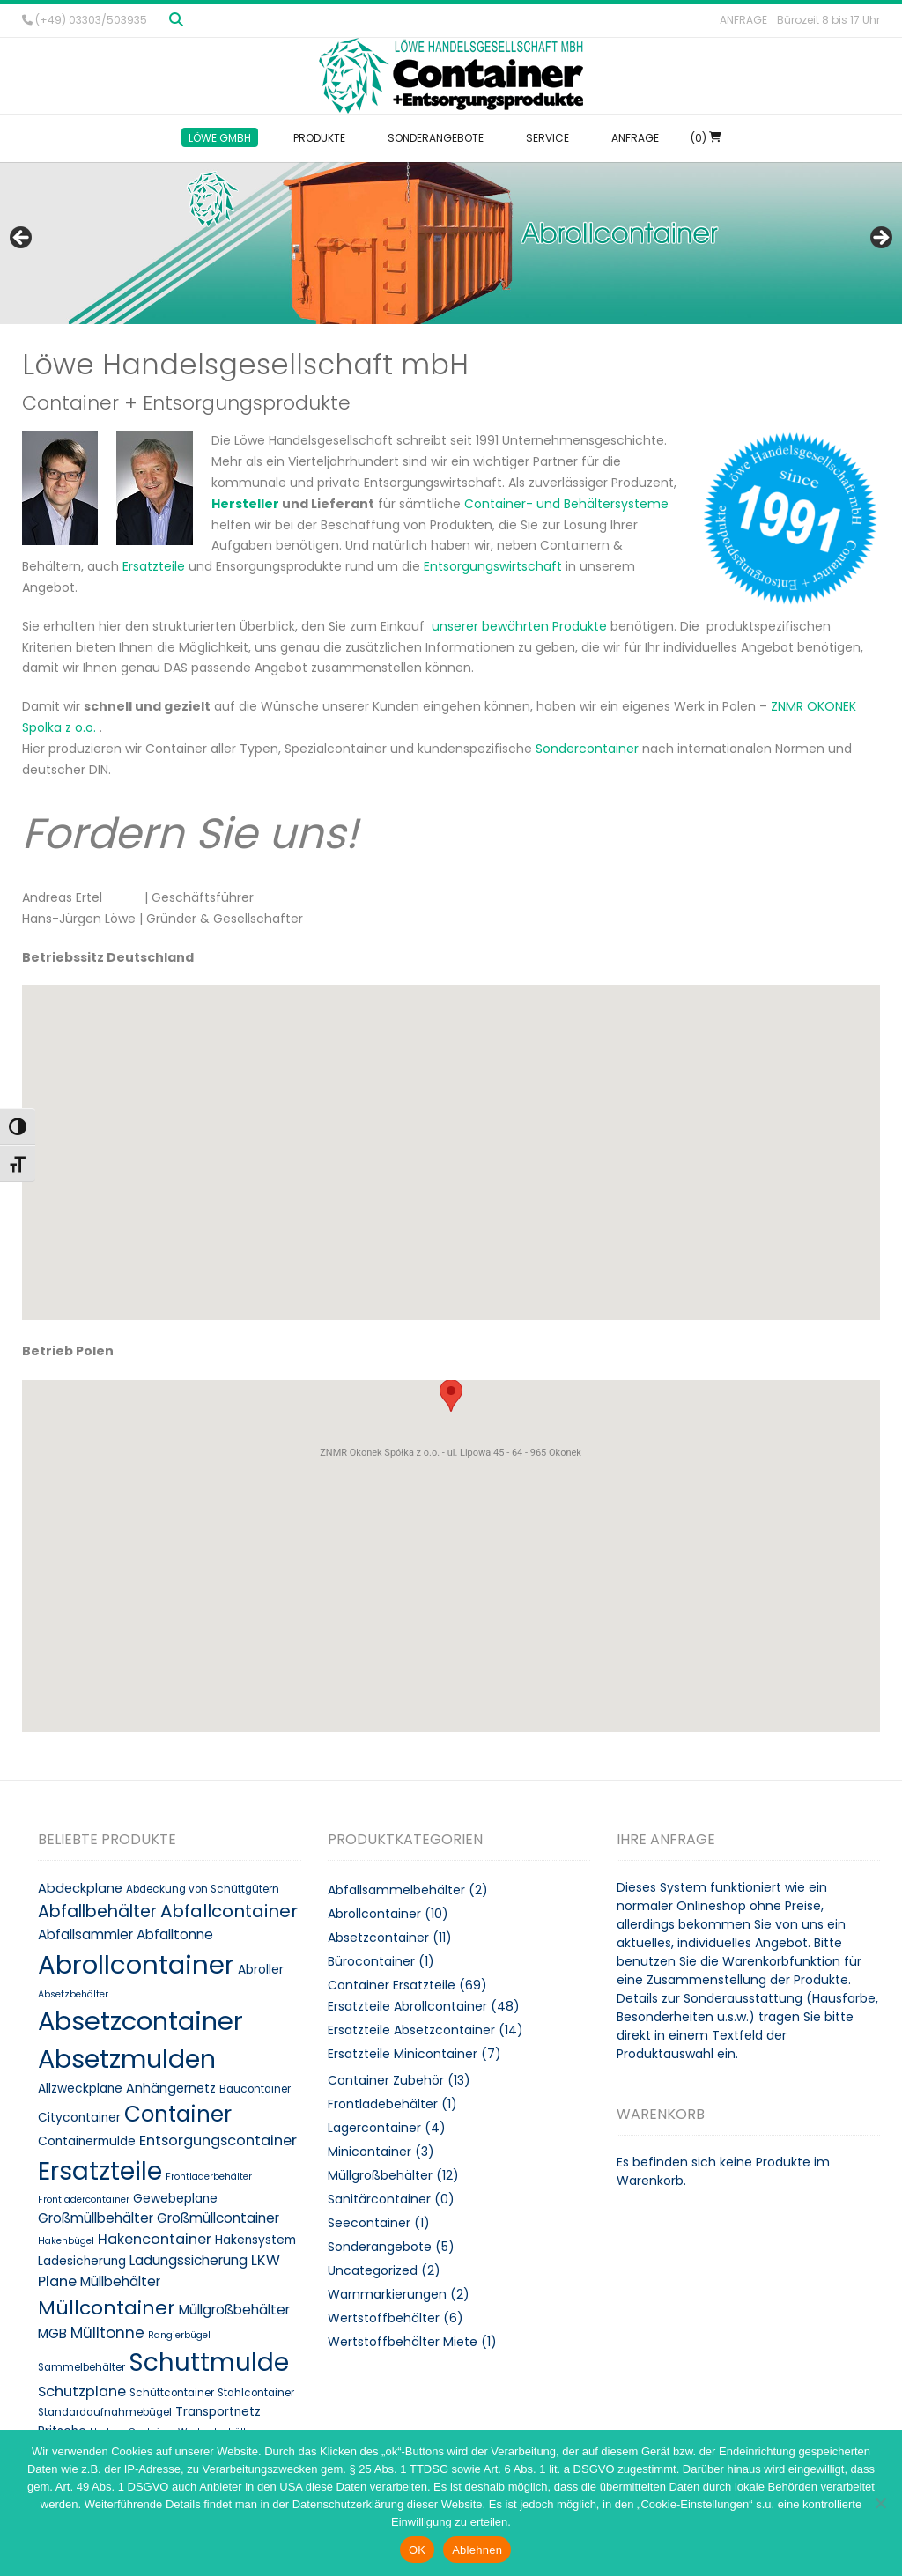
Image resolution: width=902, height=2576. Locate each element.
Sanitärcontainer (379, 2199)
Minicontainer (369, 2151)
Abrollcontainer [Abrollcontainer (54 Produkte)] (136, 1964)
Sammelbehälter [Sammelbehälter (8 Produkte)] (81, 2367)
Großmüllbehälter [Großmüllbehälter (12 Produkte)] (95, 2218)
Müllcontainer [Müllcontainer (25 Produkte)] (106, 2307)
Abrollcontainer (374, 1914)
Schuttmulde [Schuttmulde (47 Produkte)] (209, 2362)
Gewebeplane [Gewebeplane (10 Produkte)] (175, 2198)
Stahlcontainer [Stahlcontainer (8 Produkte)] (256, 2393)
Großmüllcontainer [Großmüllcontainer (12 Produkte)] (218, 2218)
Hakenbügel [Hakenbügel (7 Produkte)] (66, 2241)
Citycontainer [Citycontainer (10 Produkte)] (79, 2117)
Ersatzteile (153, 566)
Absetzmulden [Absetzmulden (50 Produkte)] (127, 2059)
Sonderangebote (380, 2246)
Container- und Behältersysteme (566, 504)
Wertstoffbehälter (384, 2318)
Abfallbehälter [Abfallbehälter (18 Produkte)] (97, 1911)
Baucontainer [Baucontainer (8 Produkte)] (255, 2089)
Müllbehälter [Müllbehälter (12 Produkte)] (120, 2281)
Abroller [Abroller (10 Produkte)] (261, 1969)
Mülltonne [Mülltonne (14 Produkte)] (107, 2332)
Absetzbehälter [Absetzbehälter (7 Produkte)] (73, 1994)
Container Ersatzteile (391, 1985)
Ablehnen (477, 2550)
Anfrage (743, 19)
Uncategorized (373, 2270)
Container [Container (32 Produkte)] (178, 2114)
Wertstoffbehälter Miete (402, 2342)
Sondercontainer (587, 748)
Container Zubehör (386, 2080)
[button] (451, 997)
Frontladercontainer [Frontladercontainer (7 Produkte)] (83, 2199)
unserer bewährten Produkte (521, 626)
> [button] (880, 238)
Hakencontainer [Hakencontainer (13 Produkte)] (154, 2239)
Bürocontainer (371, 1961)
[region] (451, 243)
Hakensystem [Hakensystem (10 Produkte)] (255, 2240)
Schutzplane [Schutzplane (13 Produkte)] (82, 2391)
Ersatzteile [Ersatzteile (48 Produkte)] (100, 2170)
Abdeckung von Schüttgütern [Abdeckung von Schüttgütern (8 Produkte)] (202, 1889)
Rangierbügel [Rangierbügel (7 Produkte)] (179, 2335)
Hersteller (245, 504)
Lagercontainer (374, 2128)
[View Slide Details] (451, 243)
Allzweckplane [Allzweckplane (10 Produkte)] (80, 2088)
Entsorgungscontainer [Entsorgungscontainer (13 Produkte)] (218, 2140)
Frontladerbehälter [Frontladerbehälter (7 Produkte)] (209, 2176)
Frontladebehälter (383, 2104)
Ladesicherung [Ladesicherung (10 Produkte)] (82, 2261)
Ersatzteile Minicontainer (402, 2054)
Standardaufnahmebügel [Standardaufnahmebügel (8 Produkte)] (105, 2412)
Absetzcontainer (378, 1937)
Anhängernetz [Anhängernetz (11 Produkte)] (171, 2088)
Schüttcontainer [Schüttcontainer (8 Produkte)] (171, 2393)
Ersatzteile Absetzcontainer (411, 2030)
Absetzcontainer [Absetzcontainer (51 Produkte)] (140, 2021)
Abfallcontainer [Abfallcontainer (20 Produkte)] (229, 1911)
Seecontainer (369, 2223)
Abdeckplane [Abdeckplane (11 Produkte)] (80, 1888)
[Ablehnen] (880, 2503)
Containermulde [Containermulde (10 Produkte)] (87, 2141)
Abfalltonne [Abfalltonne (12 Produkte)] (175, 1934)
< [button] (22, 238)
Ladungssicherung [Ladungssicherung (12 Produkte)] (188, 2260)
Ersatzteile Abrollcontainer (407, 2006)
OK (417, 2550)
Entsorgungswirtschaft (493, 566)
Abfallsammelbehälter (396, 1890)
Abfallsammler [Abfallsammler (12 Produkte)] (85, 1934)
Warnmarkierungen (387, 2294)
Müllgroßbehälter (380, 2175)
